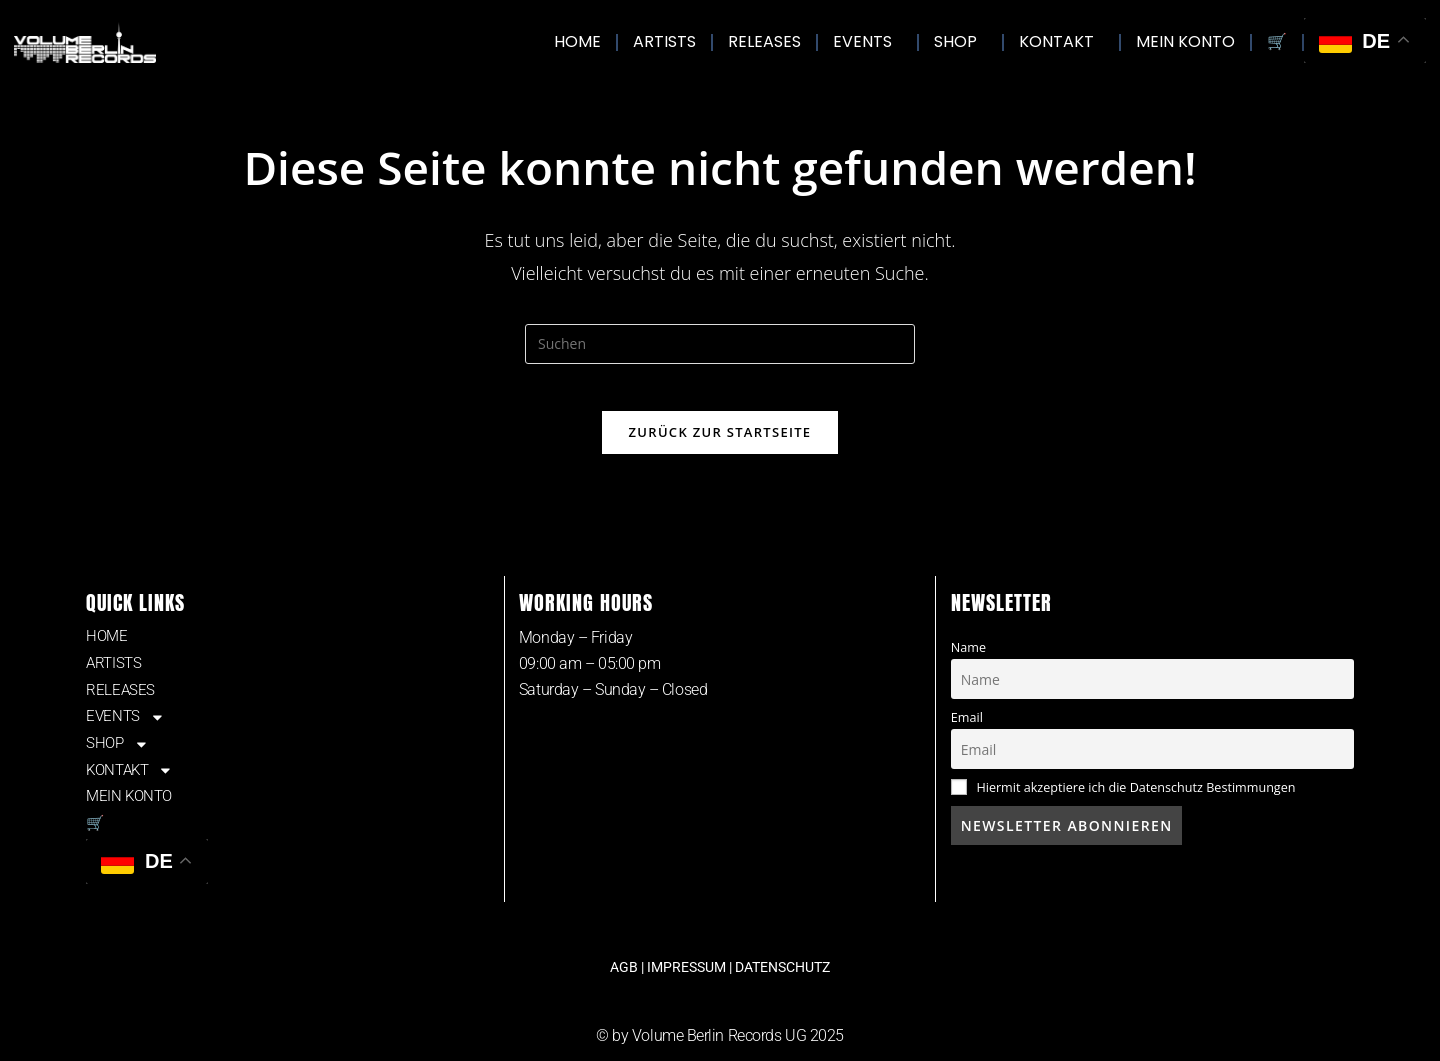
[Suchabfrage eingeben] (720, 344)
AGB (624, 996)
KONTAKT (1061, 41)
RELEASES (764, 41)
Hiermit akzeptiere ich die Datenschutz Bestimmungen (1135, 800)
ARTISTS (664, 41)
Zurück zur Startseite (720, 445)
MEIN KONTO (1185, 41)
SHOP (960, 41)
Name (968, 660)
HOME (577, 41)
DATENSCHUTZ (782, 996)
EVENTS (867, 41)
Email (967, 730)
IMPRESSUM (686, 996)
